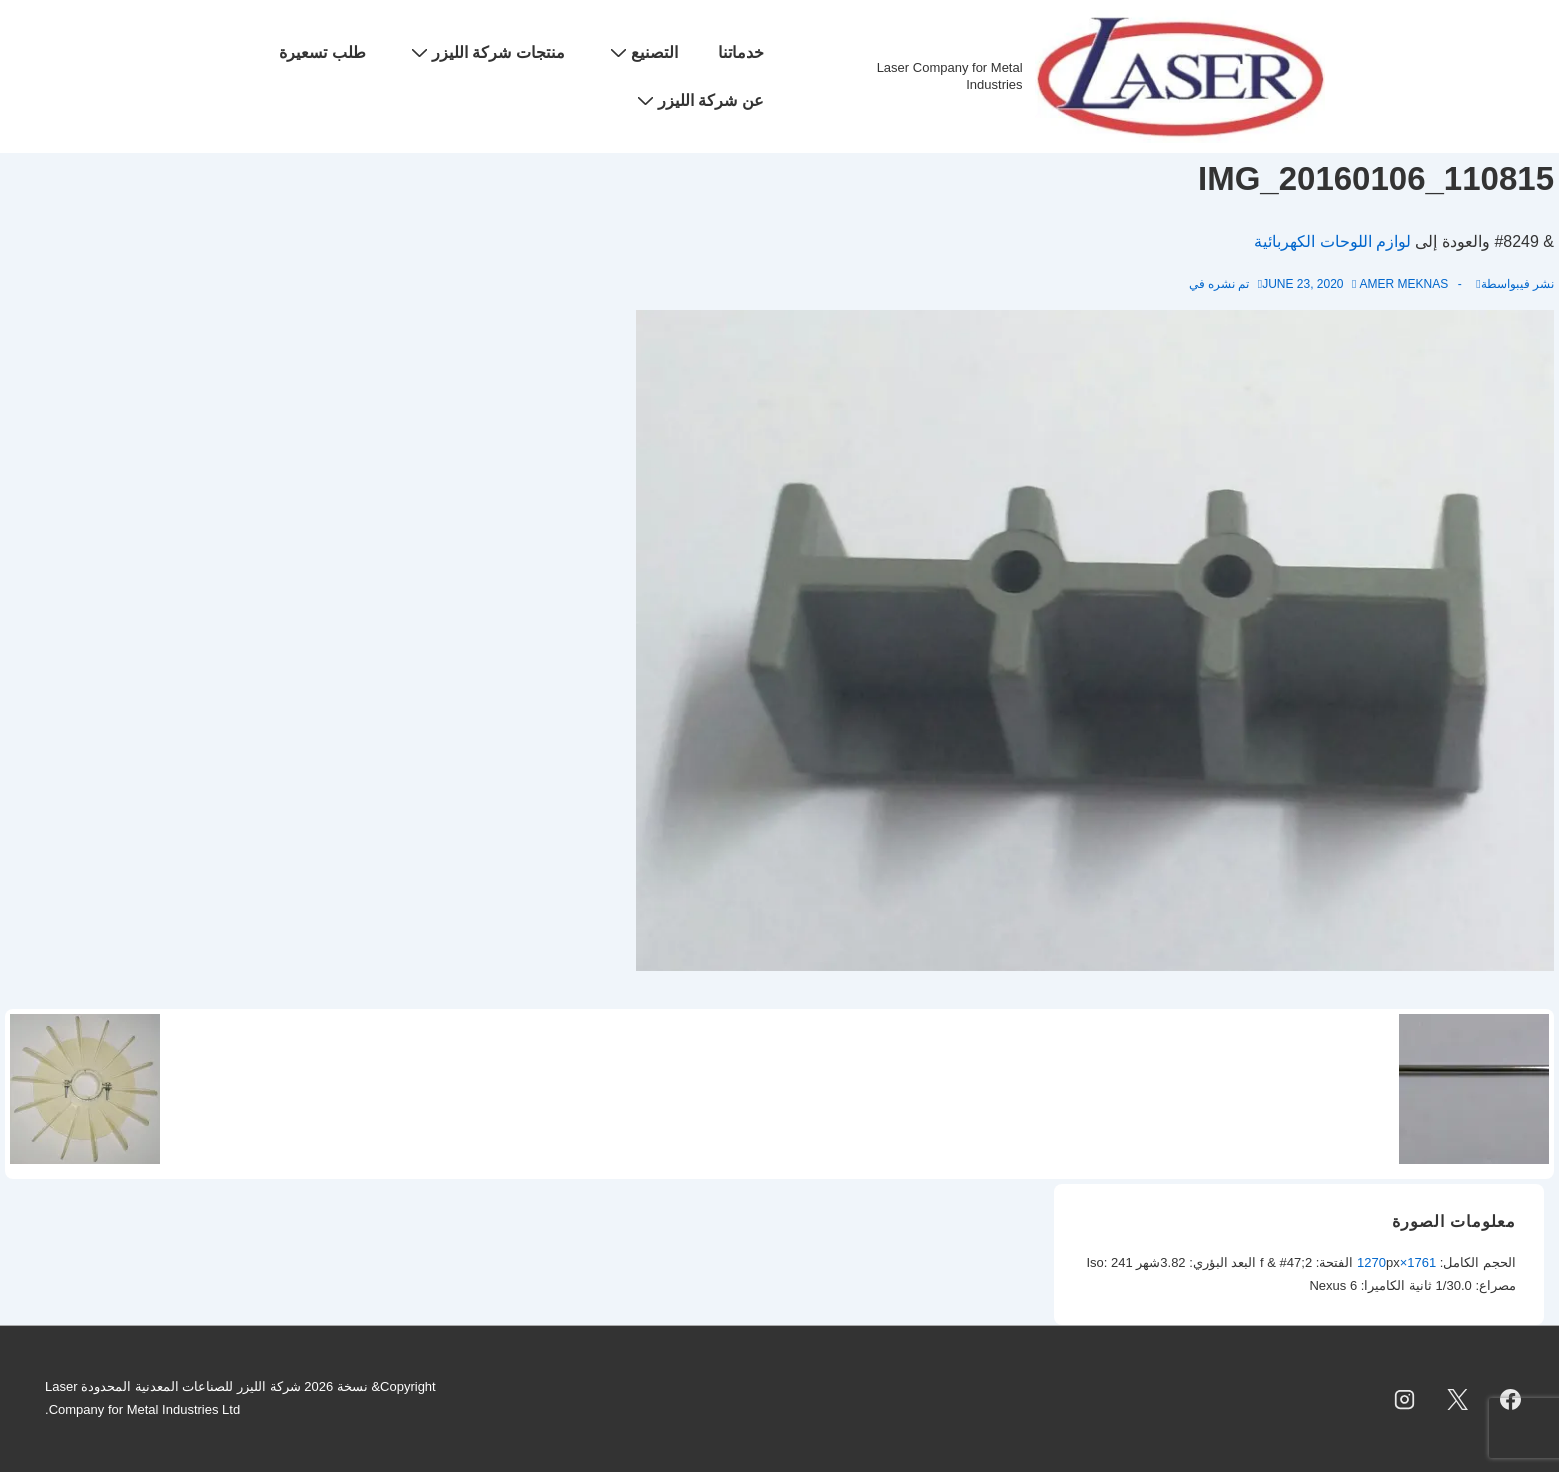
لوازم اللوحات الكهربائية (1332, 241)
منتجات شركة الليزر (485, 52)
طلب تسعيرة (322, 52)
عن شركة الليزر (698, 100)
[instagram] (1405, 1399)
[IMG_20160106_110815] (1302, 284)
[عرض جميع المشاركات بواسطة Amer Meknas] (1399, 284)
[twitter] (1457, 1399)
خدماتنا (741, 52)
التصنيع (641, 52)
